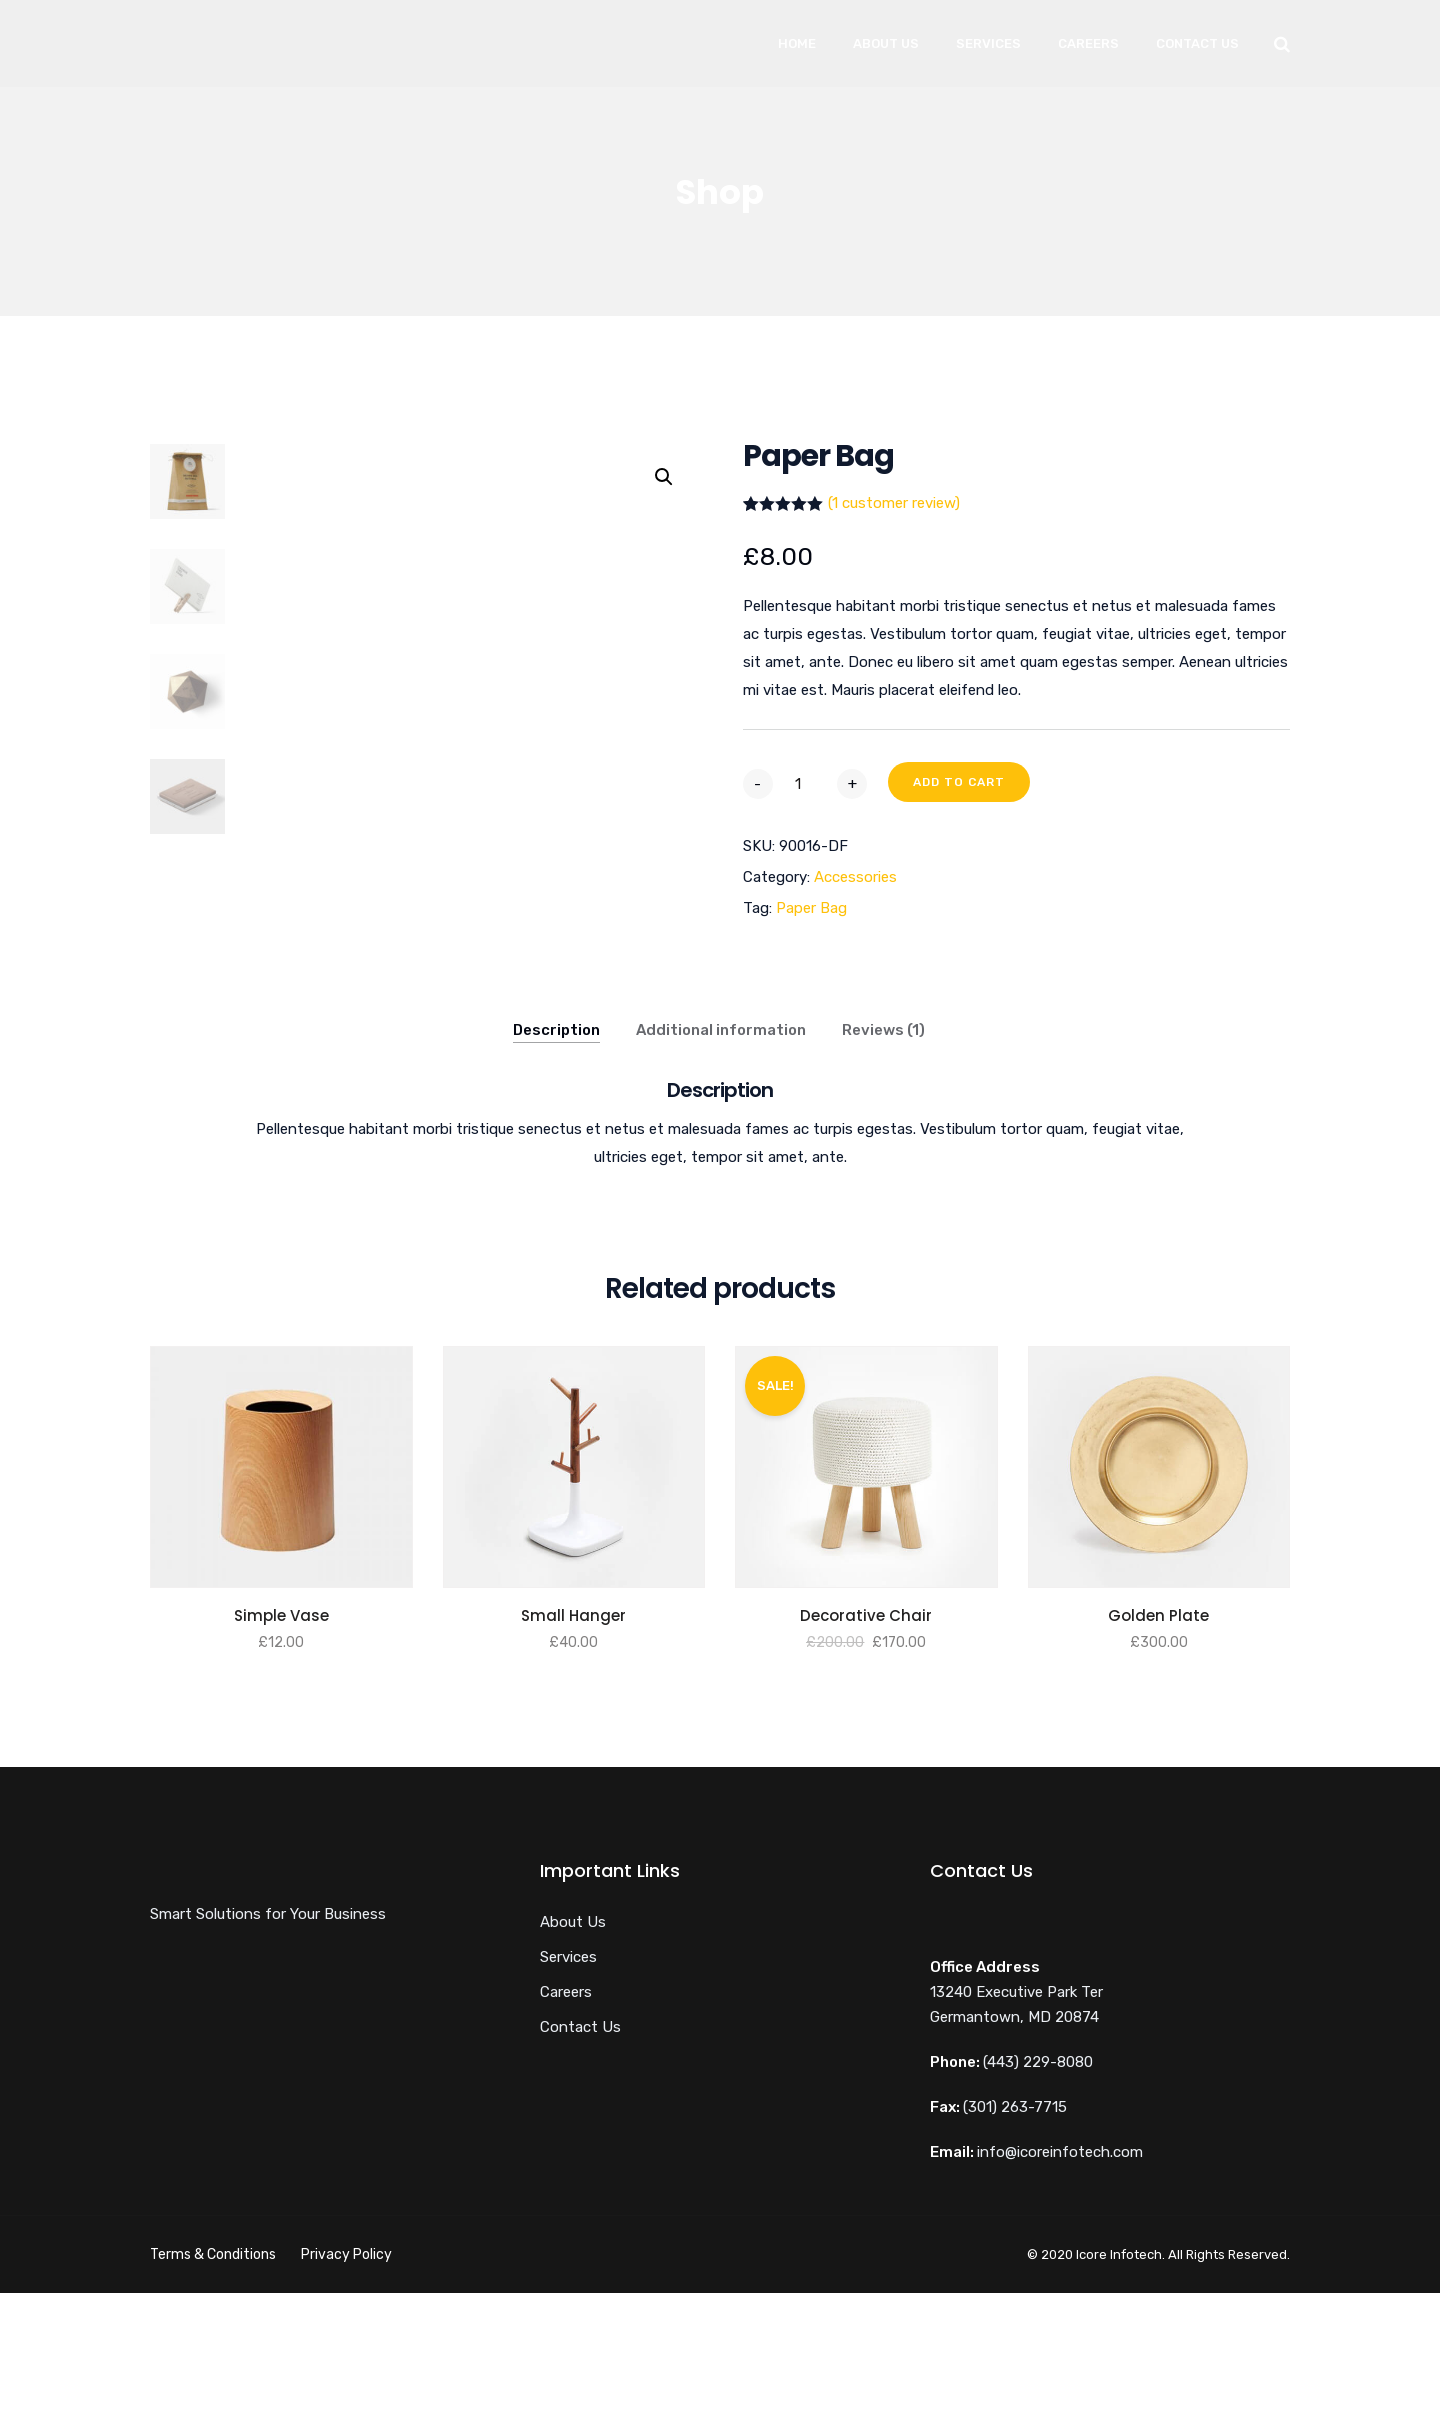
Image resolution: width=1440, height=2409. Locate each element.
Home (797, 43)
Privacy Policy (346, 2370)
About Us (886, 43)
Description (556, 1146)
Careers (1088, 43)
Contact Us (1197, 43)
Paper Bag (811, 908)
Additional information (721, 1146)
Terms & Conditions (213, 2370)
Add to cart (959, 782)
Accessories (855, 877)
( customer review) (894, 503)
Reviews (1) (883, 1146)
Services (988, 43)
